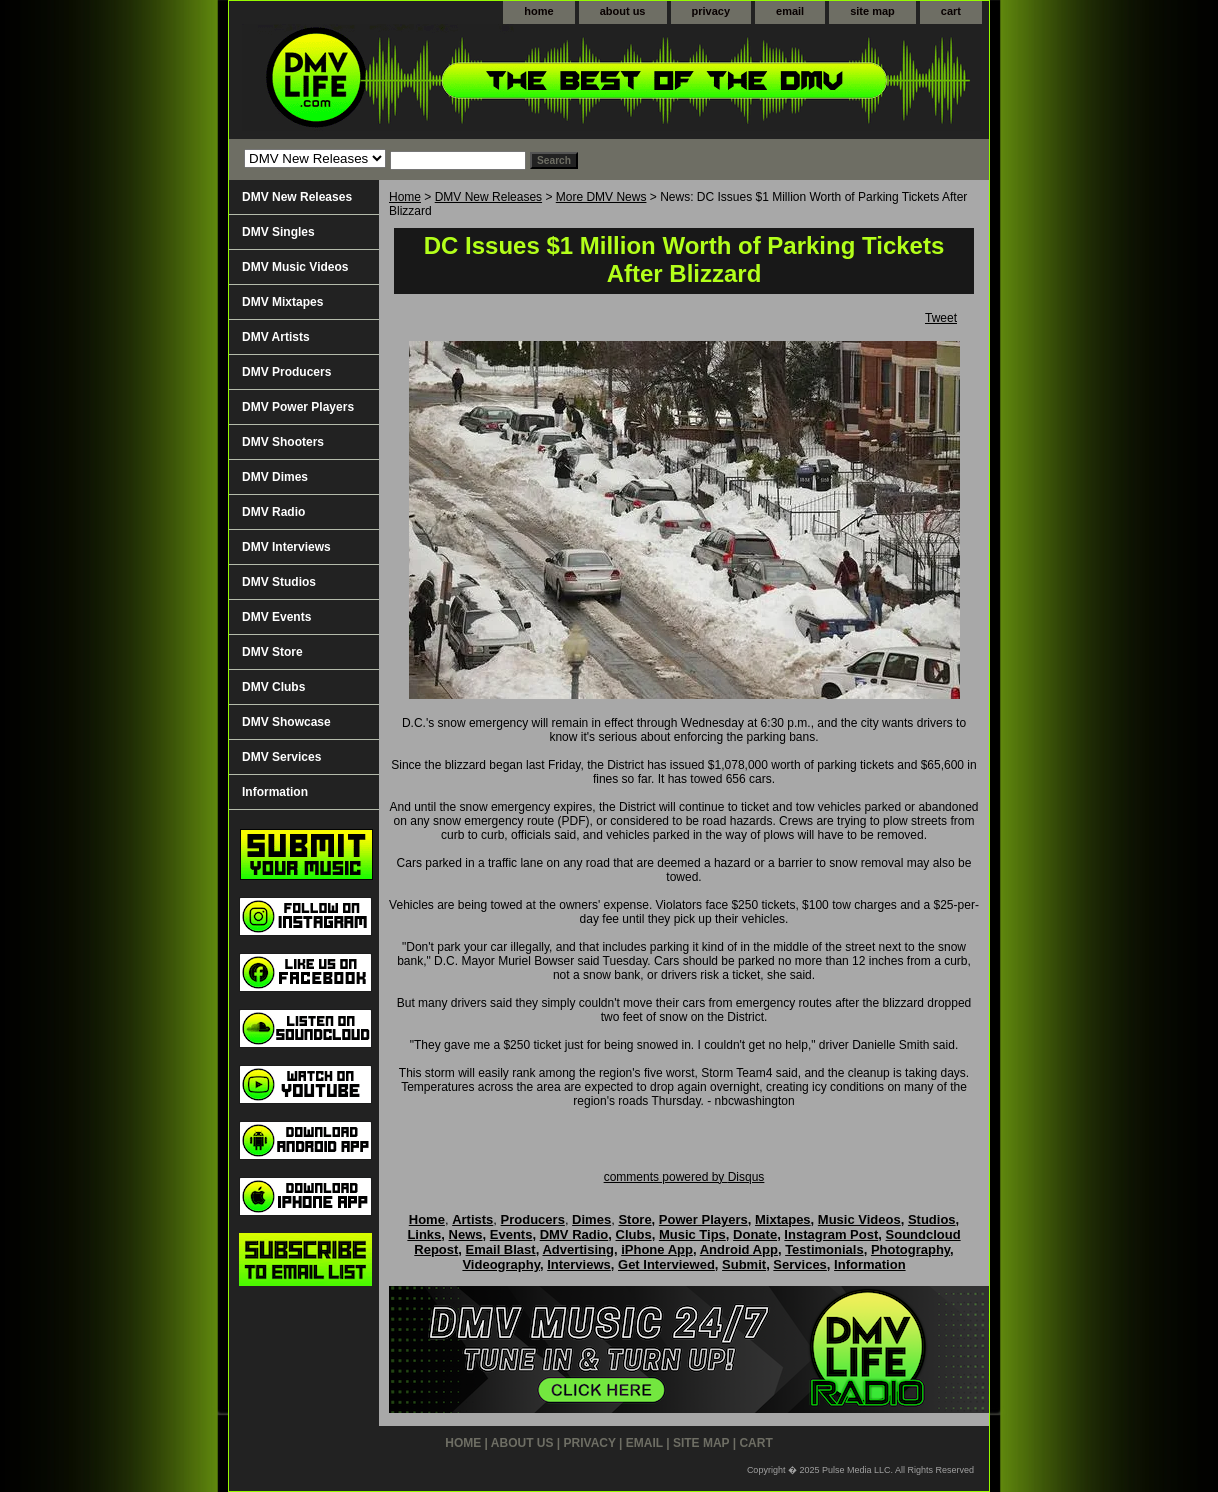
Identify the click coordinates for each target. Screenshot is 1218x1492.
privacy (711, 11)
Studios (932, 1219)
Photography (910, 1249)
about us (623, 11)
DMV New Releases (488, 197)
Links (424, 1234)
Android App (739, 1249)
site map (872, 11)
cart (951, 11)
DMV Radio (273, 512)
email (790, 11)
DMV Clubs (273, 687)
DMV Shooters (283, 442)
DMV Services (281, 757)
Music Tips (692, 1234)
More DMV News (601, 197)
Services (800, 1264)
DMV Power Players (298, 407)
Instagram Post (831, 1234)
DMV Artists (276, 337)
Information (275, 792)
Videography (501, 1264)
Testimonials (824, 1249)
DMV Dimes (275, 477)
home (538, 11)
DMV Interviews (286, 547)
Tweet (941, 318)
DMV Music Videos (295, 267)
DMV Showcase (286, 722)
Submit (744, 1264)
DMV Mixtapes (282, 302)
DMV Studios (279, 582)
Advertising (578, 1249)
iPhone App (657, 1249)
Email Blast (501, 1249)
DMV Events (276, 617)
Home (405, 197)
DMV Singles (278, 232)
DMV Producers (286, 372)
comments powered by (684, 1177)
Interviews (579, 1264)
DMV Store (272, 652)
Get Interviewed (666, 1264)
